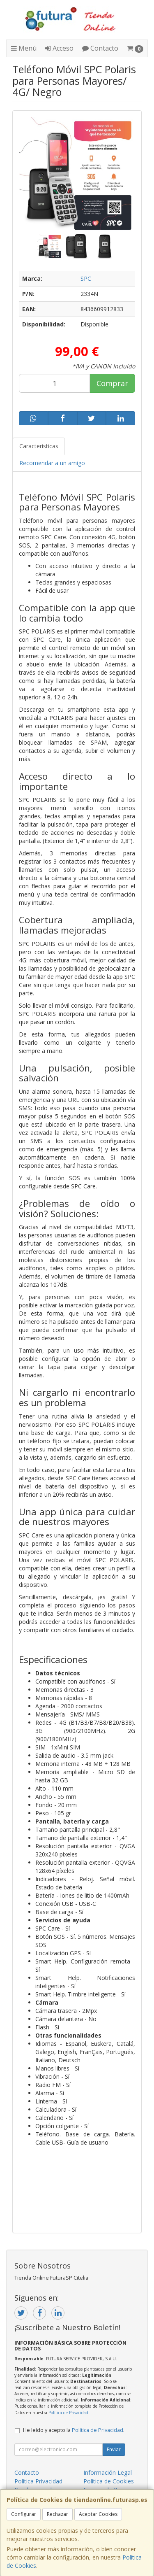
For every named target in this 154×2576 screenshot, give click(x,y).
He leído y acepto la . (73, 2430)
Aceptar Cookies (98, 2514)
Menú (24, 48)
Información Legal (107, 2472)
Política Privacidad (38, 2481)
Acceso (59, 48)
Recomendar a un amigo (52, 463)
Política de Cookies (108, 2481)
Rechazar (57, 2514)
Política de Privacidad (68, 2412)
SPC (85, 278)
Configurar (23, 2514)
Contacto (100, 48)
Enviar (114, 2449)
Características (38, 446)
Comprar (112, 383)
